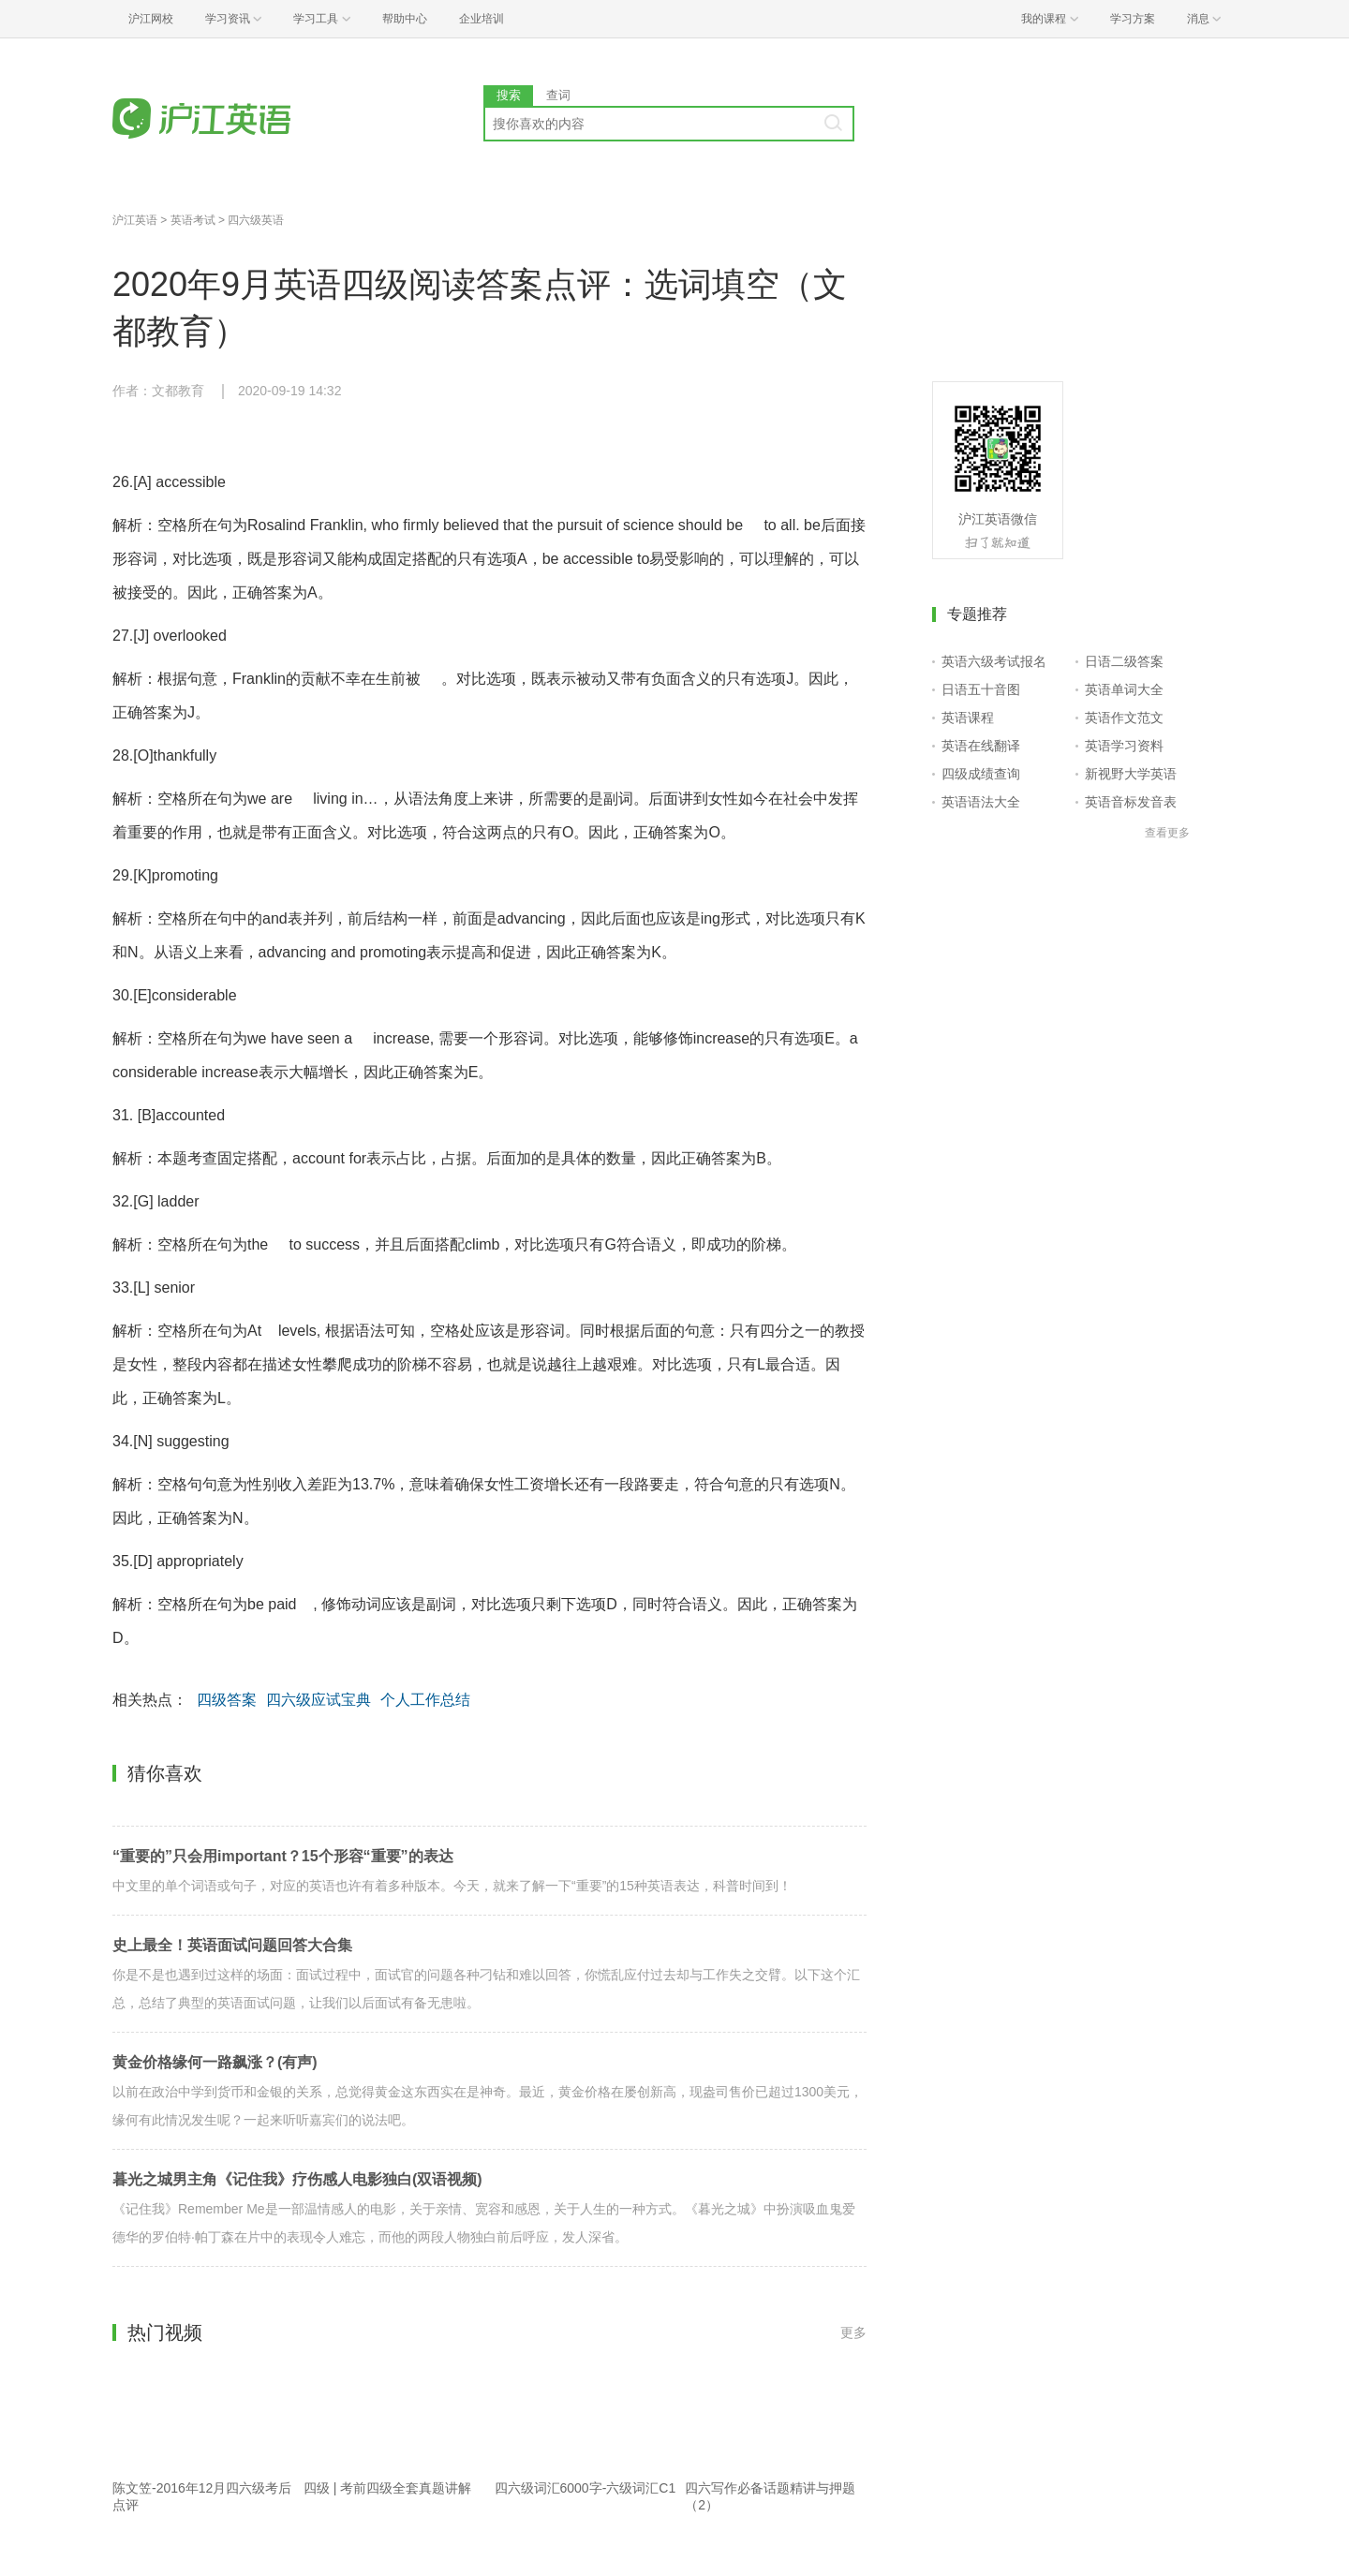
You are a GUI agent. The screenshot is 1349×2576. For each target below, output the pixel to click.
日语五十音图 (980, 689)
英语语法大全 (980, 801)
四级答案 (227, 1700)
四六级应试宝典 (318, 1700)
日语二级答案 (1124, 661)
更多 (853, 2332)
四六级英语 (256, 220)
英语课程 (967, 717)
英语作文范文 (1124, 717)
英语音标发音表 (1131, 801)
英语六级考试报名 (993, 661)
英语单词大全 (1124, 689)
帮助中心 (404, 18)
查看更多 (1167, 832)
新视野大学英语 (1131, 773)
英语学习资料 (1124, 745)
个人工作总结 (425, 1700)
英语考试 (192, 220)
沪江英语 (134, 220)
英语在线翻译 (980, 745)
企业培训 (481, 18)
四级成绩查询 (980, 773)
